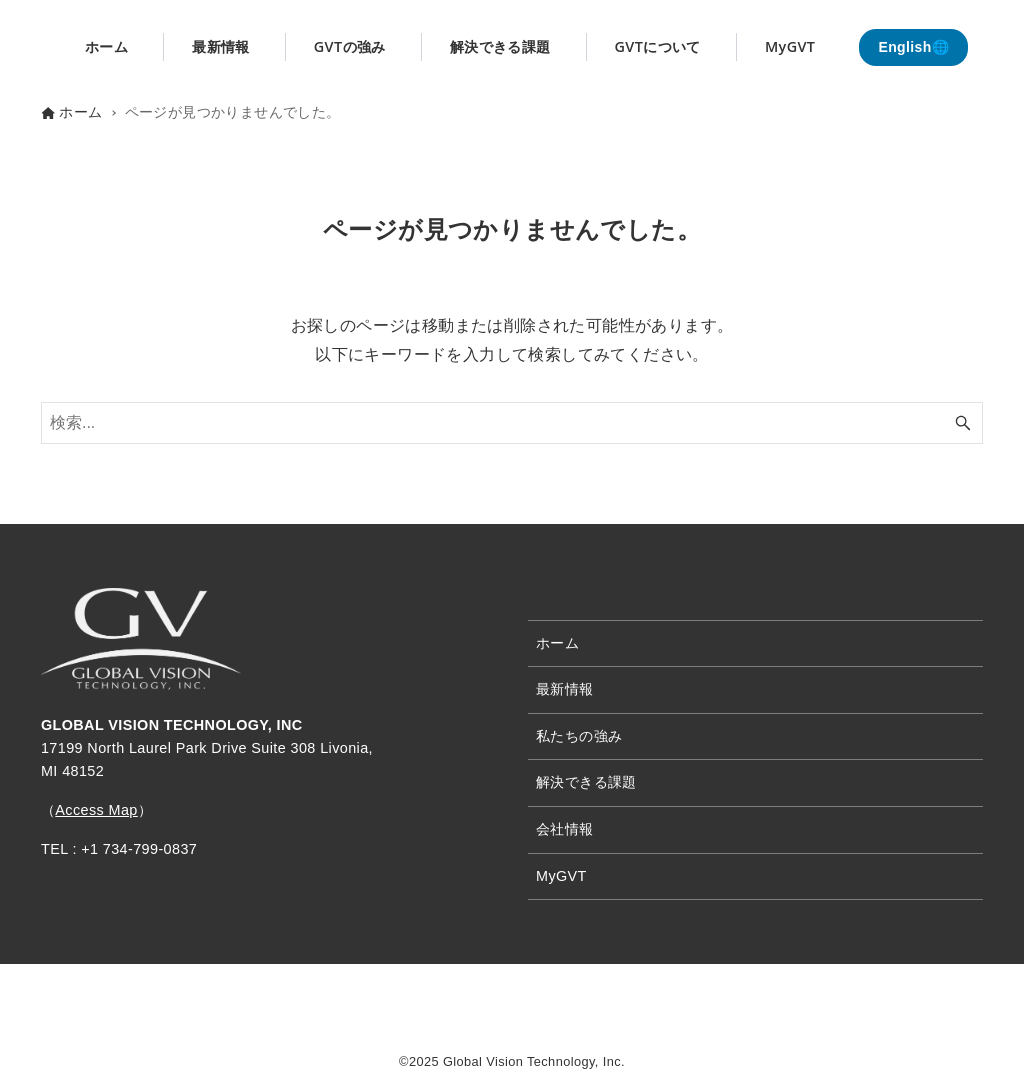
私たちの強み (579, 736)
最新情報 (565, 689)
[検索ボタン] (963, 423)
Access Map (96, 810)
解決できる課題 (586, 782)
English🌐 (913, 47)
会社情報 (565, 829)
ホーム (557, 643)
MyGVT (561, 876)
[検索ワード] (512, 423)
